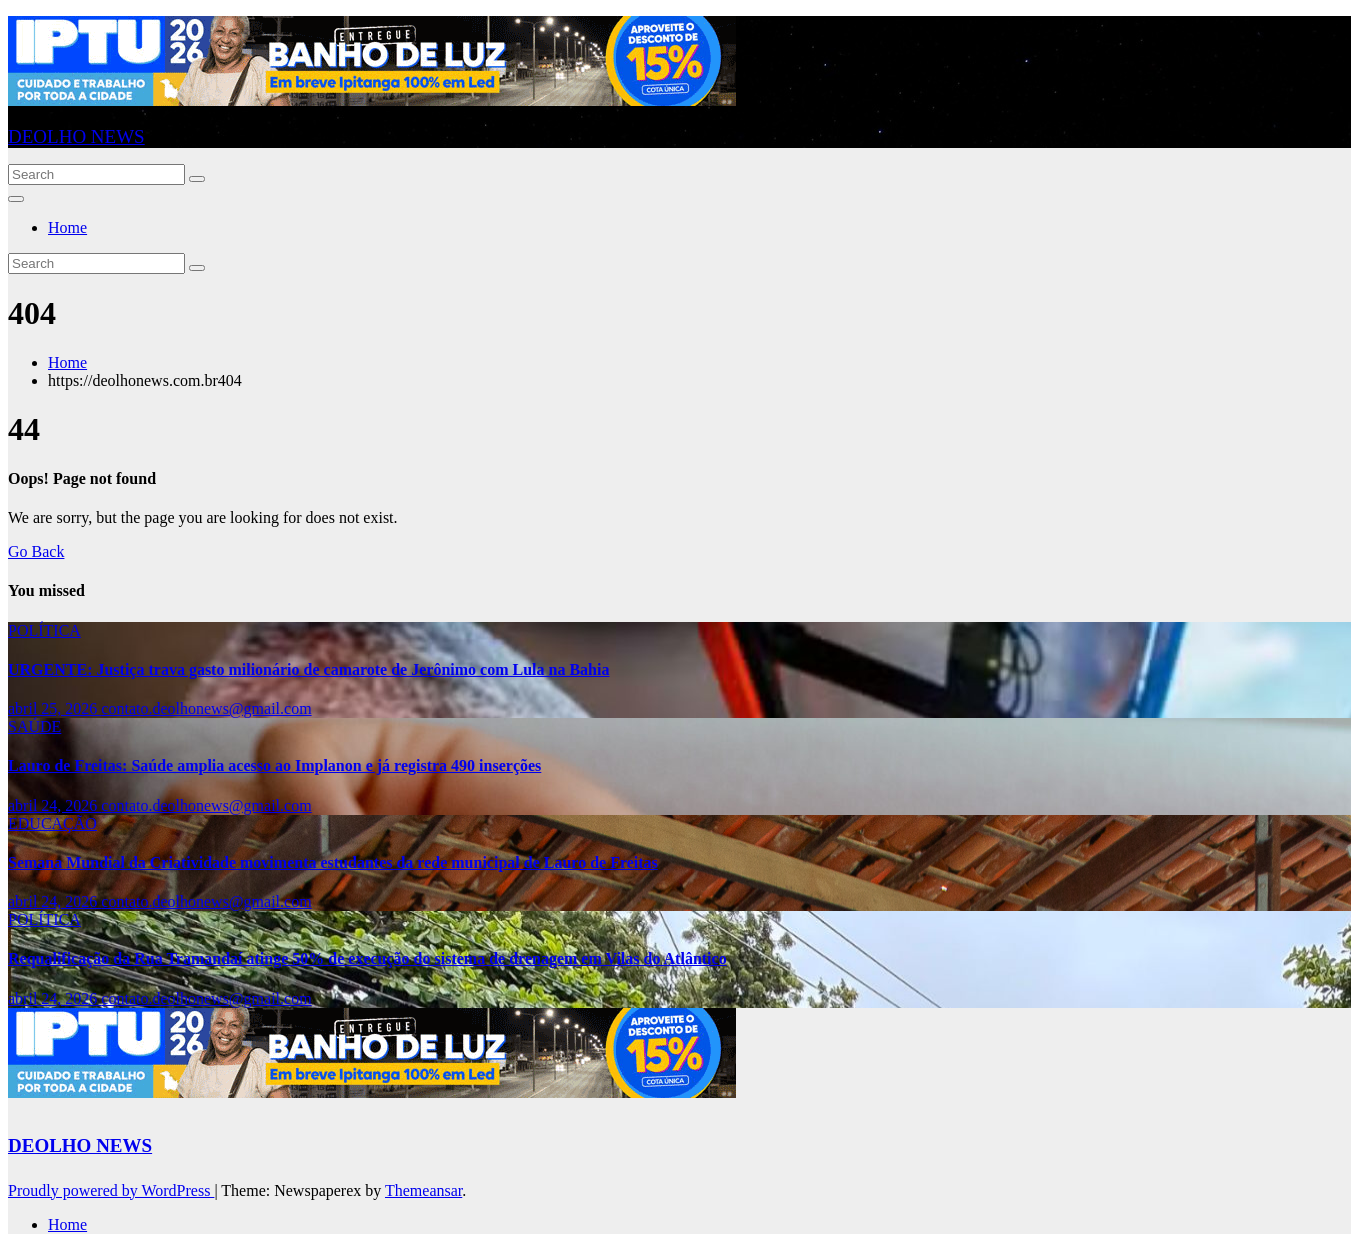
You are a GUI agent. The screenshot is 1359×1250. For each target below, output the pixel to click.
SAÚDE (34, 726)
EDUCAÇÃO (52, 823)
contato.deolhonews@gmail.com (206, 708)
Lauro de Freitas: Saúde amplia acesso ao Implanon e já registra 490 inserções (274, 765)
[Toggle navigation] (16, 199)
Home (67, 227)
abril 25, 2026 (54, 708)
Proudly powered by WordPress (111, 1190)
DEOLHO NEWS (76, 136)
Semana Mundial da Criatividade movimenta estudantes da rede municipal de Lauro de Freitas (333, 862)
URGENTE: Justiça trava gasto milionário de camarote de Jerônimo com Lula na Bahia (308, 669)
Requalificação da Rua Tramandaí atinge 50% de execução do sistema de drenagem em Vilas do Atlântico (367, 958)
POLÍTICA (44, 630)
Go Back (36, 551)
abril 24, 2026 (54, 805)
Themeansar (423, 1190)
